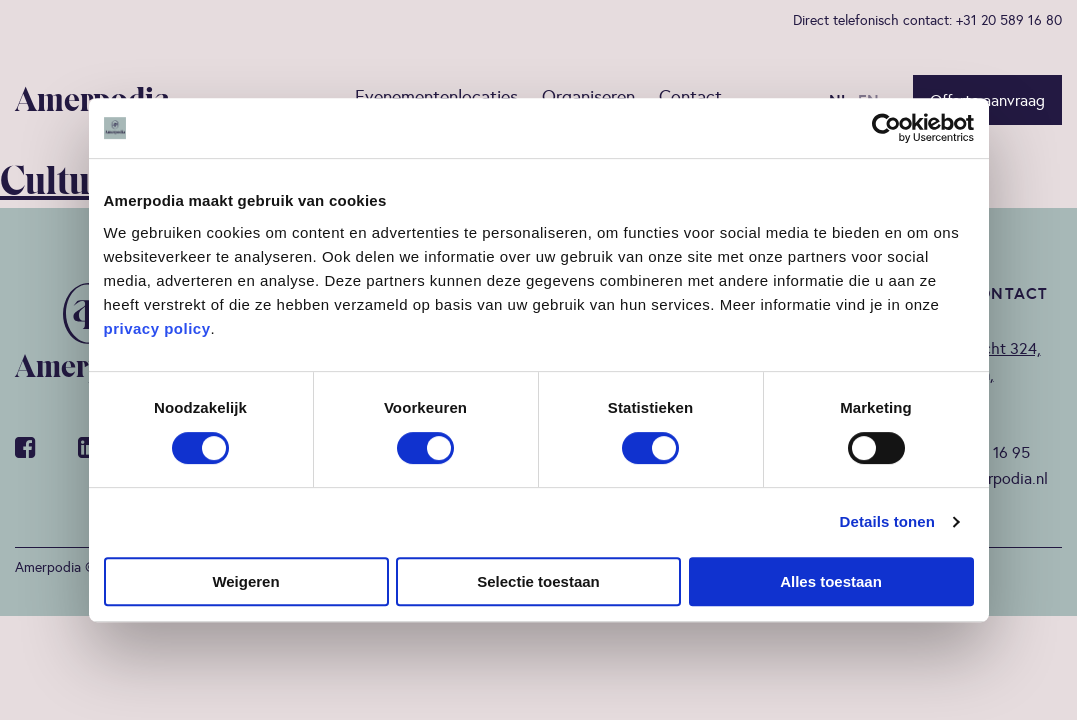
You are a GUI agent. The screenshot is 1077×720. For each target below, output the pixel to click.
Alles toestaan (831, 581)
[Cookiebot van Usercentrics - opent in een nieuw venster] (886, 128)
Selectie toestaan (538, 581)
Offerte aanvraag (987, 100)
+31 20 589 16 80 (1009, 20)
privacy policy (157, 328)
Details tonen (887, 521)
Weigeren (245, 581)
